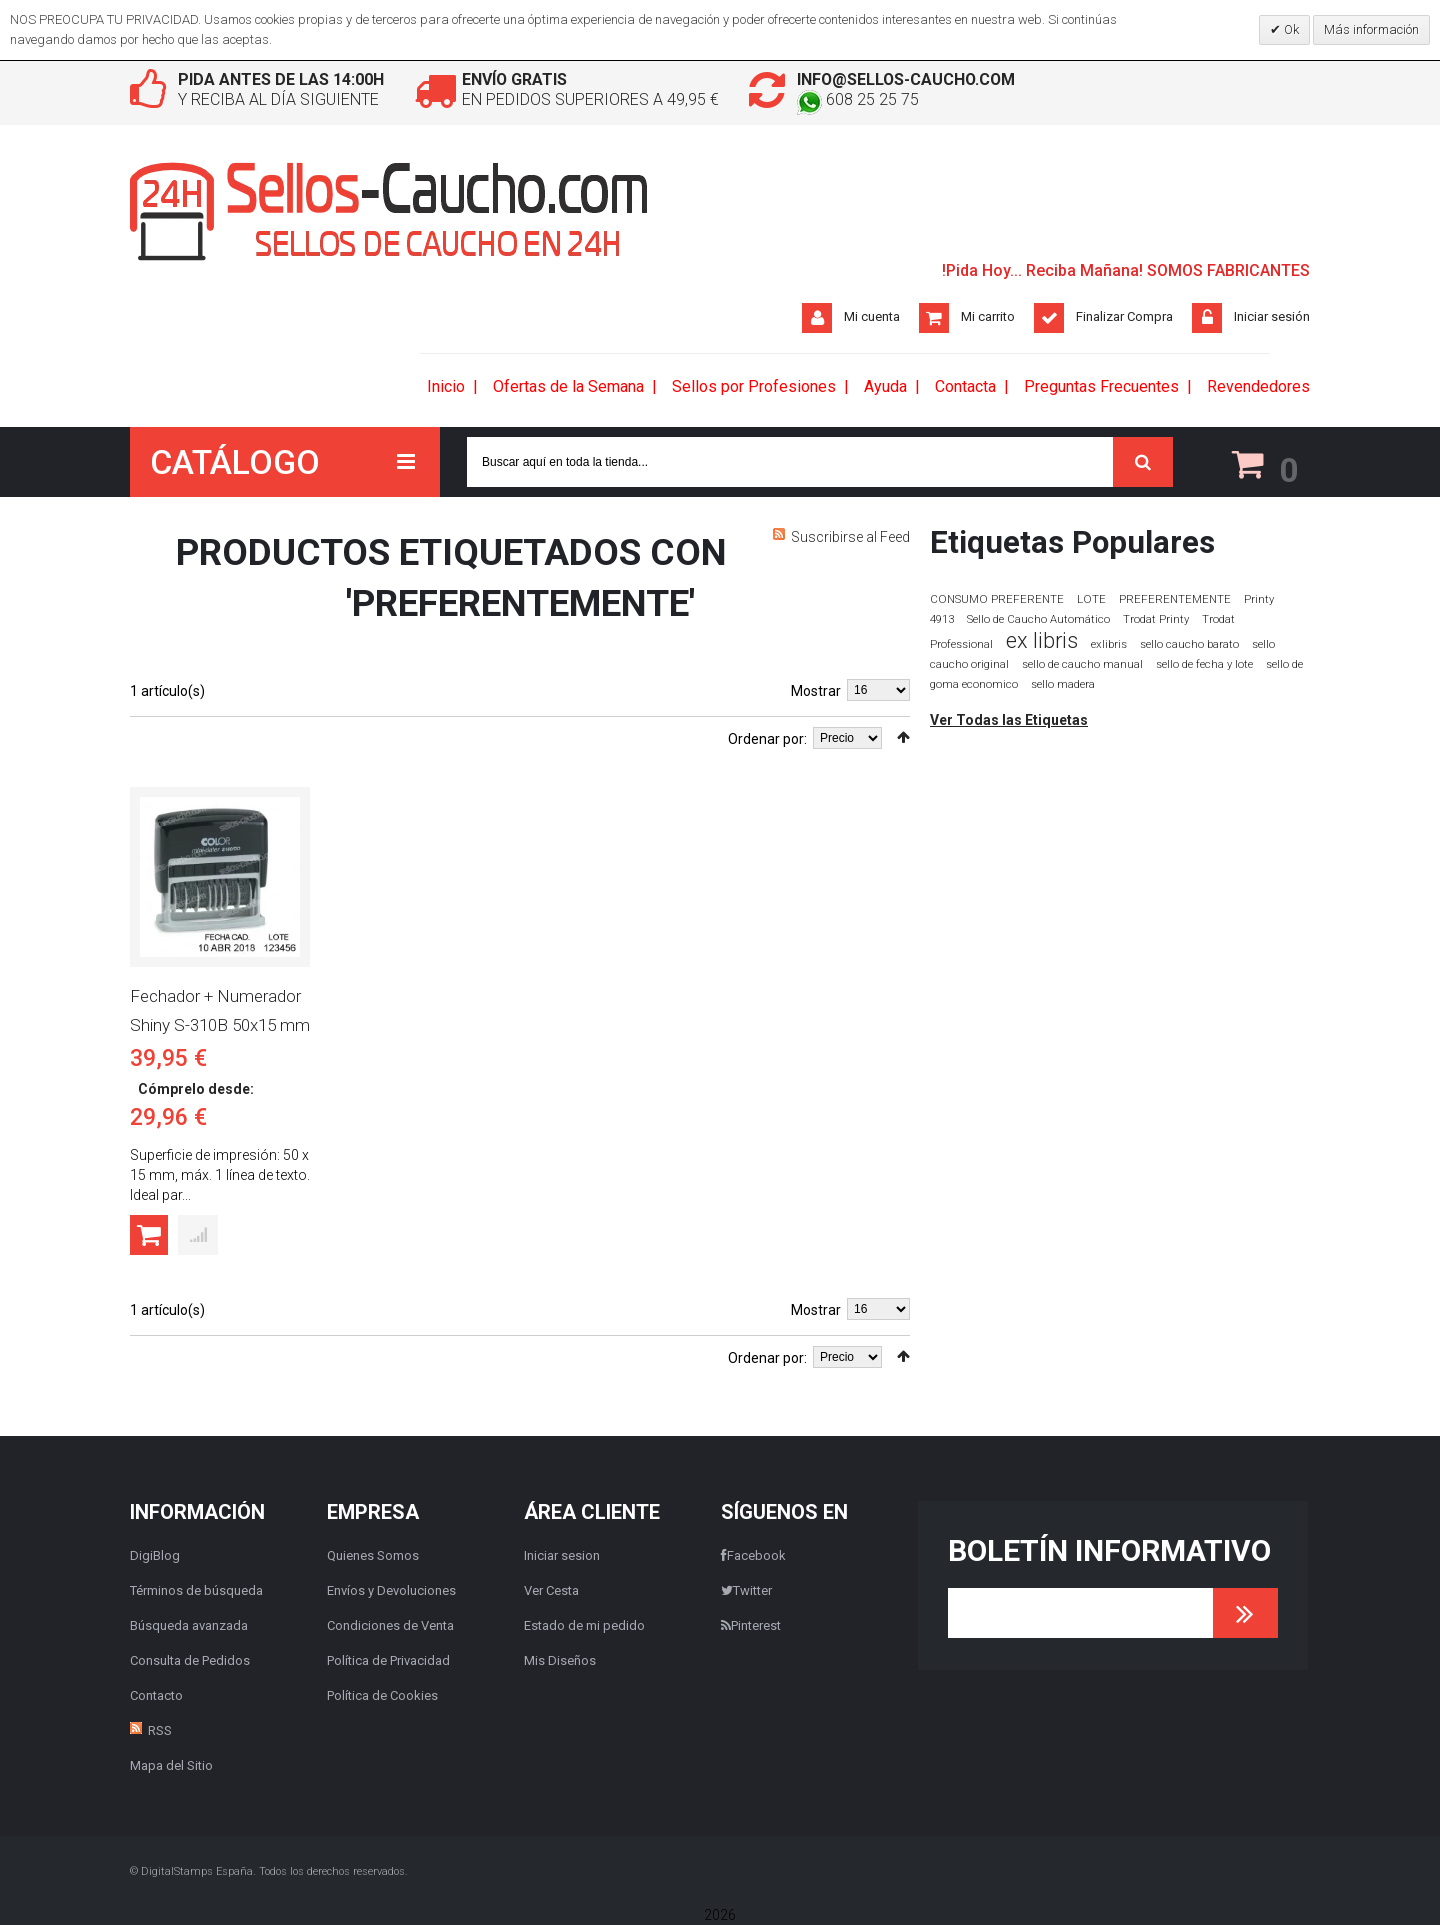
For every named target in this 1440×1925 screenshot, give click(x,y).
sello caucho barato (1189, 644)
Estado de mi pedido (584, 1625)
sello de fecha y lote (1204, 664)
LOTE (1091, 599)
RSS (160, 1730)
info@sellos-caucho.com (908, 79)
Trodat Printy (1156, 619)
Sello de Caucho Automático (1038, 619)
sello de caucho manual (1082, 664)
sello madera (1063, 684)
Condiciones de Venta (390, 1625)
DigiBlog (155, 1555)
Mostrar (816, 691)
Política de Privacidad (388, 1660)
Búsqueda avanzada (189, 1625)
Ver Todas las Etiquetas (1009, 720)
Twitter (746, 1590)
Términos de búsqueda (196, 1590)
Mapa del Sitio (171, 1765)
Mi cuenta (872, 316)
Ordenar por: (767, 739)
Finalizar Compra (1124, 316)
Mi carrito (988, 316)
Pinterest (751, 1625)
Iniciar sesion (562, 1555)
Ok (1290, 29)
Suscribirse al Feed (850, 537)
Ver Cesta (551, 1590)
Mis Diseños (560, 1660)
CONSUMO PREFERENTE (997, 599)
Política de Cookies (382, 1695)
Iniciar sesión (1272, 316)
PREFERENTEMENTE (1175, 599)
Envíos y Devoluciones (391, 1590)
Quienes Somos (373, 1555)
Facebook (753, 1555)
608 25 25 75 (858, 99)
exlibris (1109, 644)
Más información (1371, 29)
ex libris (1042, 640)
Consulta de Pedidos (190, 1660)
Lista (165, 735)
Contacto (156, 1695)
